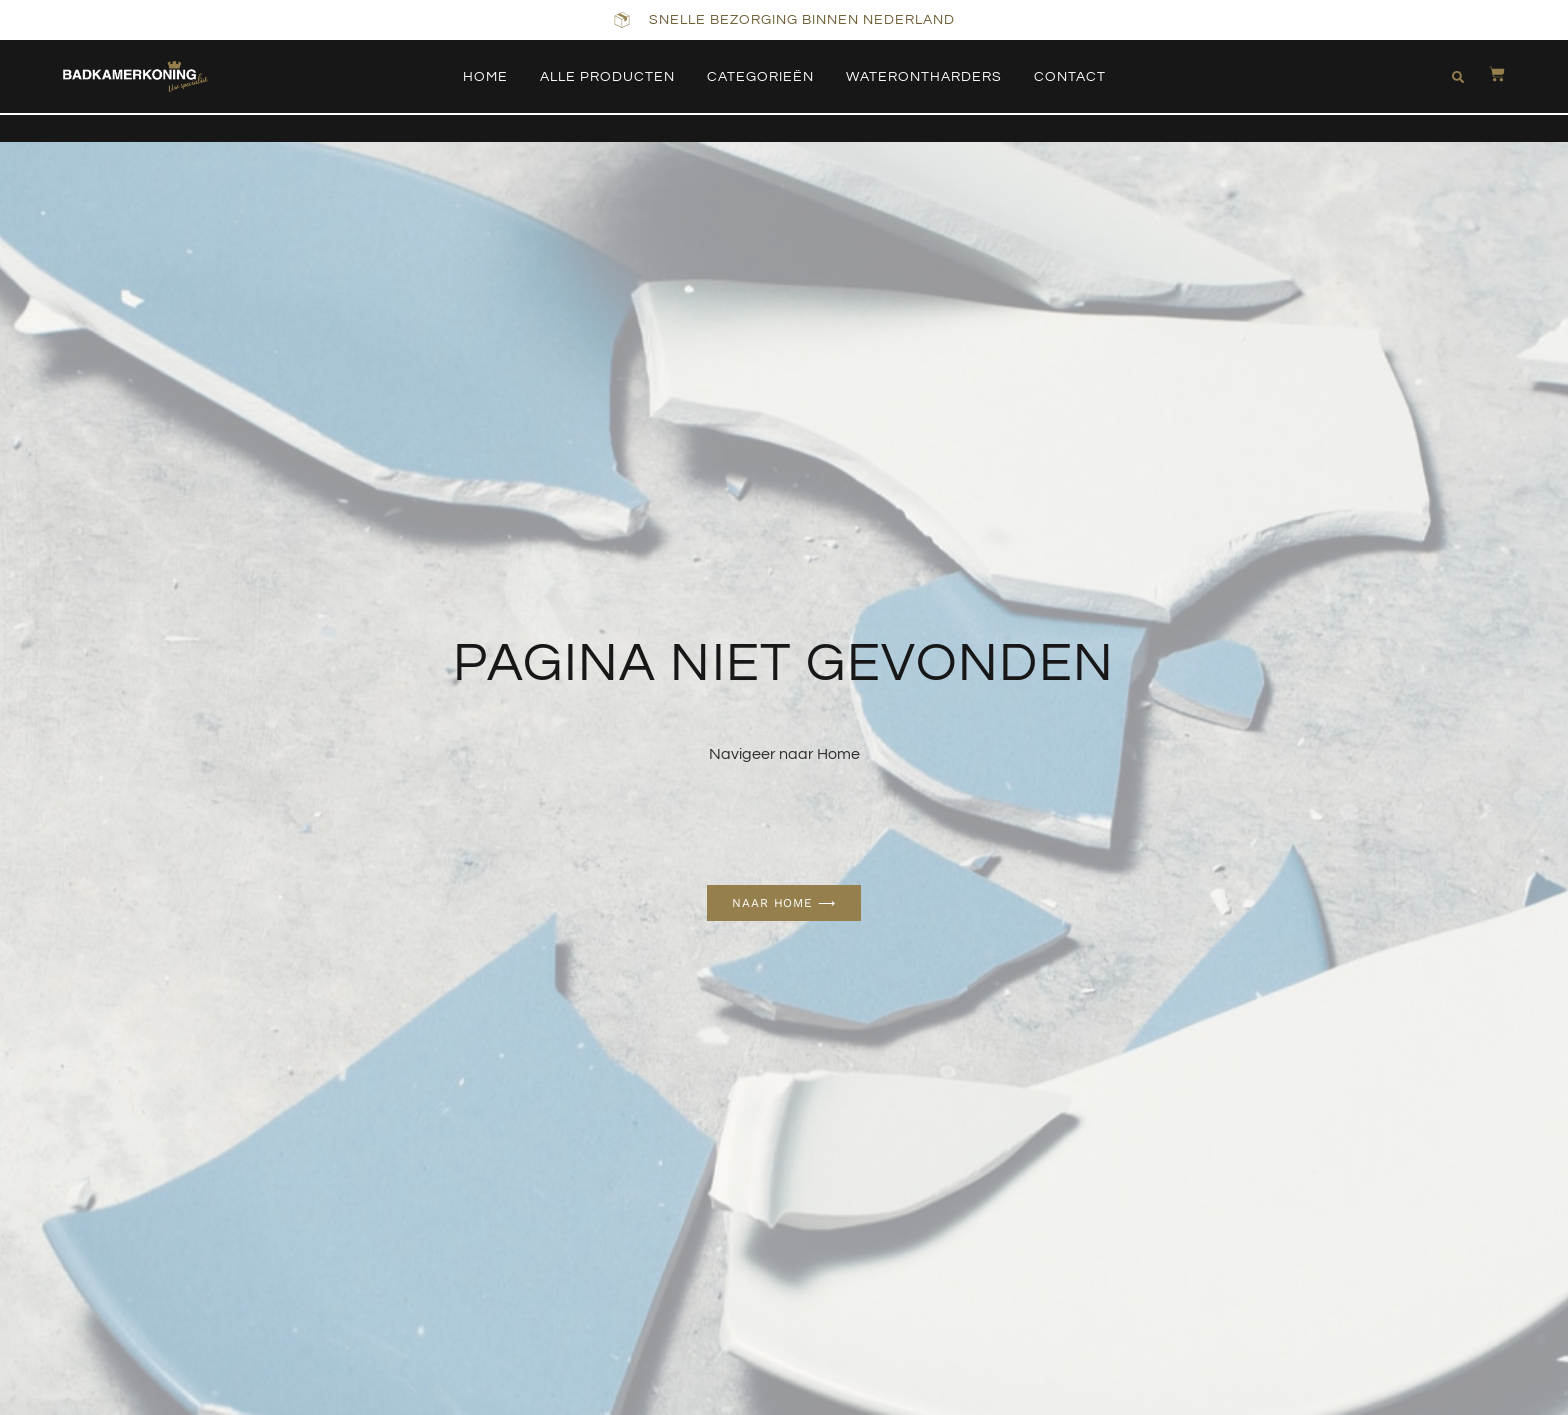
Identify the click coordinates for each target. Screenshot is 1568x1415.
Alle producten (607, 77)
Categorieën (760, 77)
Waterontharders (924, 77)
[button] (1458, 77)
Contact (1070, 77)
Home (485, 77)
